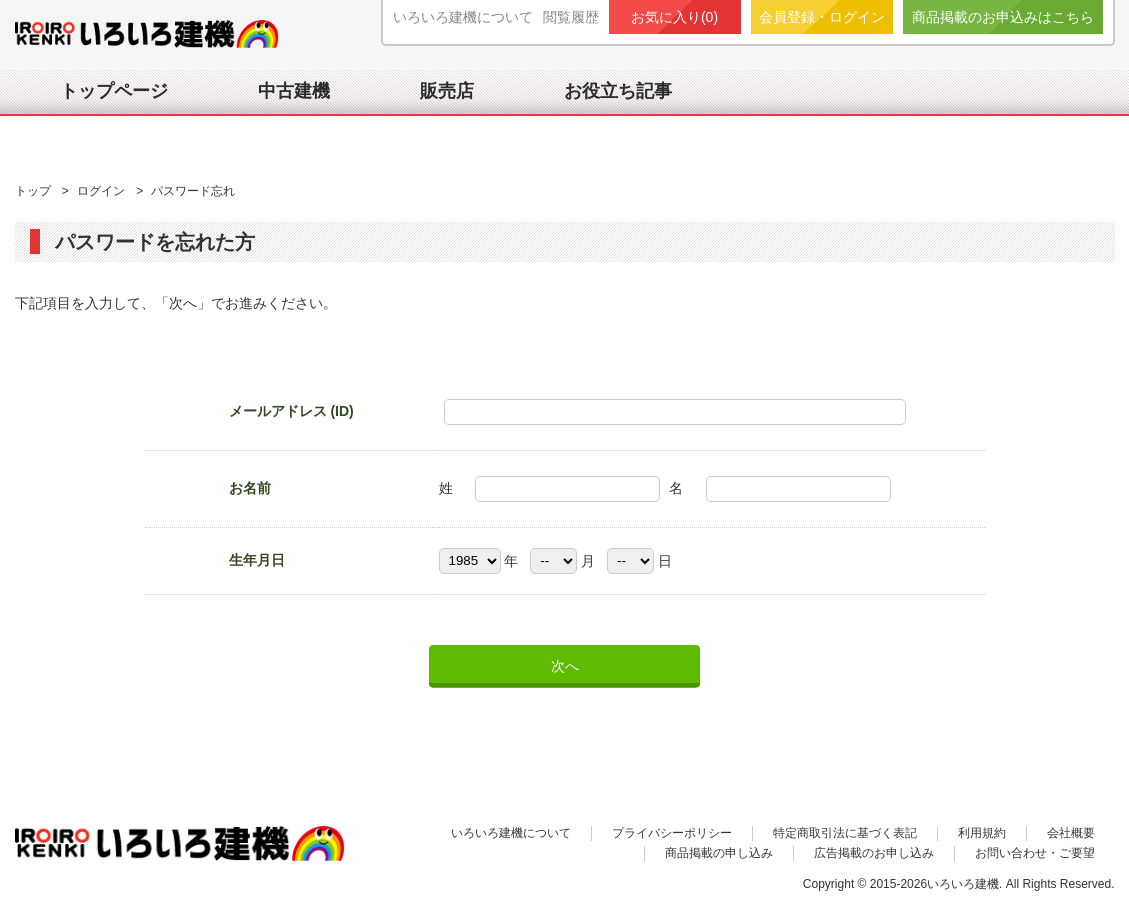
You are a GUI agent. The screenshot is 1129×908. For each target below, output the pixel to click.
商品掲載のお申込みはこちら (1003, 17)
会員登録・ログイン (822, 17)
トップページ (114, 91)
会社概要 (1071, 833)
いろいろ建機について (463, 17)
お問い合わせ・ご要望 (1035, 853)
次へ (565, 666)
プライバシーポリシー (672, 833)
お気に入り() (674, 17)
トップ (34, 191)
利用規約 (982, 833)
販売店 (447, 91)
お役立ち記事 (618, 91)
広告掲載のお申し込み (874, 853)
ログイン (102, 191)
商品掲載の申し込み (719, 853)
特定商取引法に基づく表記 (845, 833)
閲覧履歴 (571, 17)
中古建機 (294, 91)
